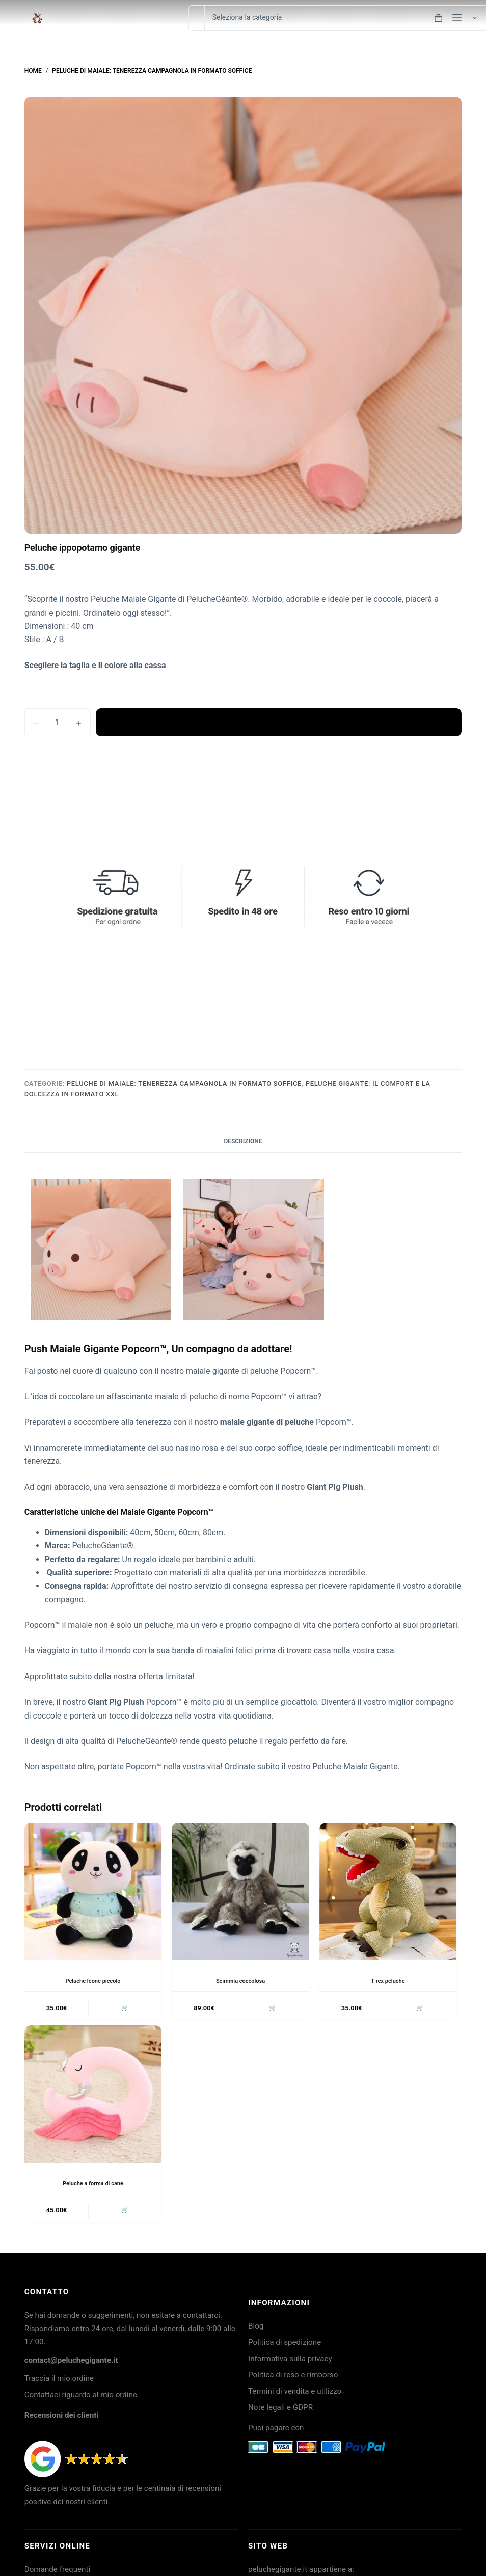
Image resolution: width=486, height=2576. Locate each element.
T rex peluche (387, 1980)
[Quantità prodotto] (57, 722)
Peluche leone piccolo (93, 1980)
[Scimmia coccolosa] (240, 1891)
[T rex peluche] (388, 1891)
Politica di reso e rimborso (293, 2379)
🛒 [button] (124, 2009)
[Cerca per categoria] (343, 18)
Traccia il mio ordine (59, 2382)
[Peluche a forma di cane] (93, 2096)
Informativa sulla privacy (290, 2362)
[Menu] (457, 17)
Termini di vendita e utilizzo (294, 2395)
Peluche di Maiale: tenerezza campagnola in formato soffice (184, 1083)
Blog (255, 2330)
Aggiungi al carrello (279, 722)
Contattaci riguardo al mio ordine (80, 2398)
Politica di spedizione (284, 2346)
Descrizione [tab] (243, 1141)
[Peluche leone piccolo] (93, 1891)
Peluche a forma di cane (93, 2185)
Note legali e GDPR (280, 2411)
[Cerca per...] (196, 18)
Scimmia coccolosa (240, 1980)
